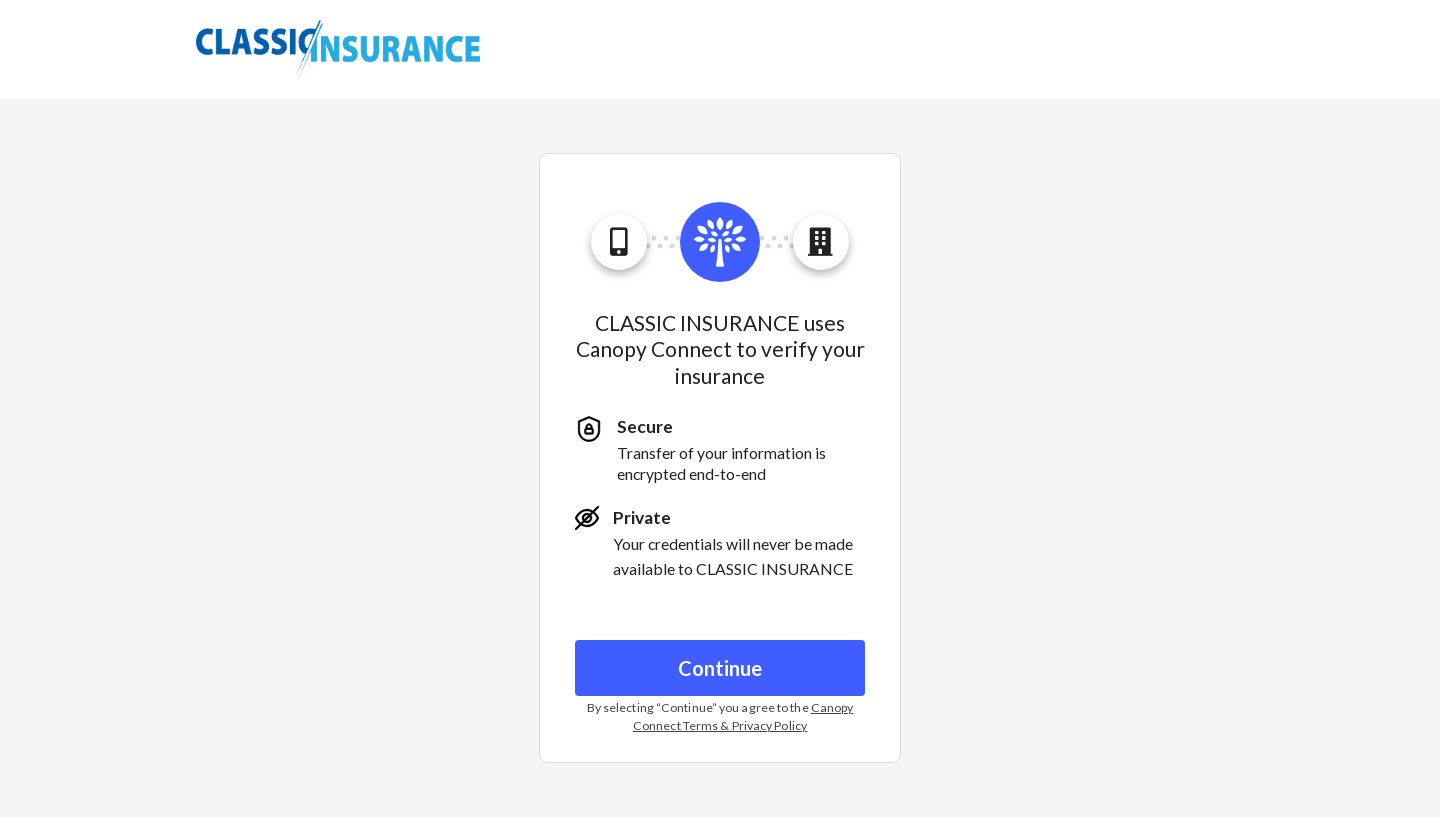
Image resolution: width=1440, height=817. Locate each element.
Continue (720, 668)
